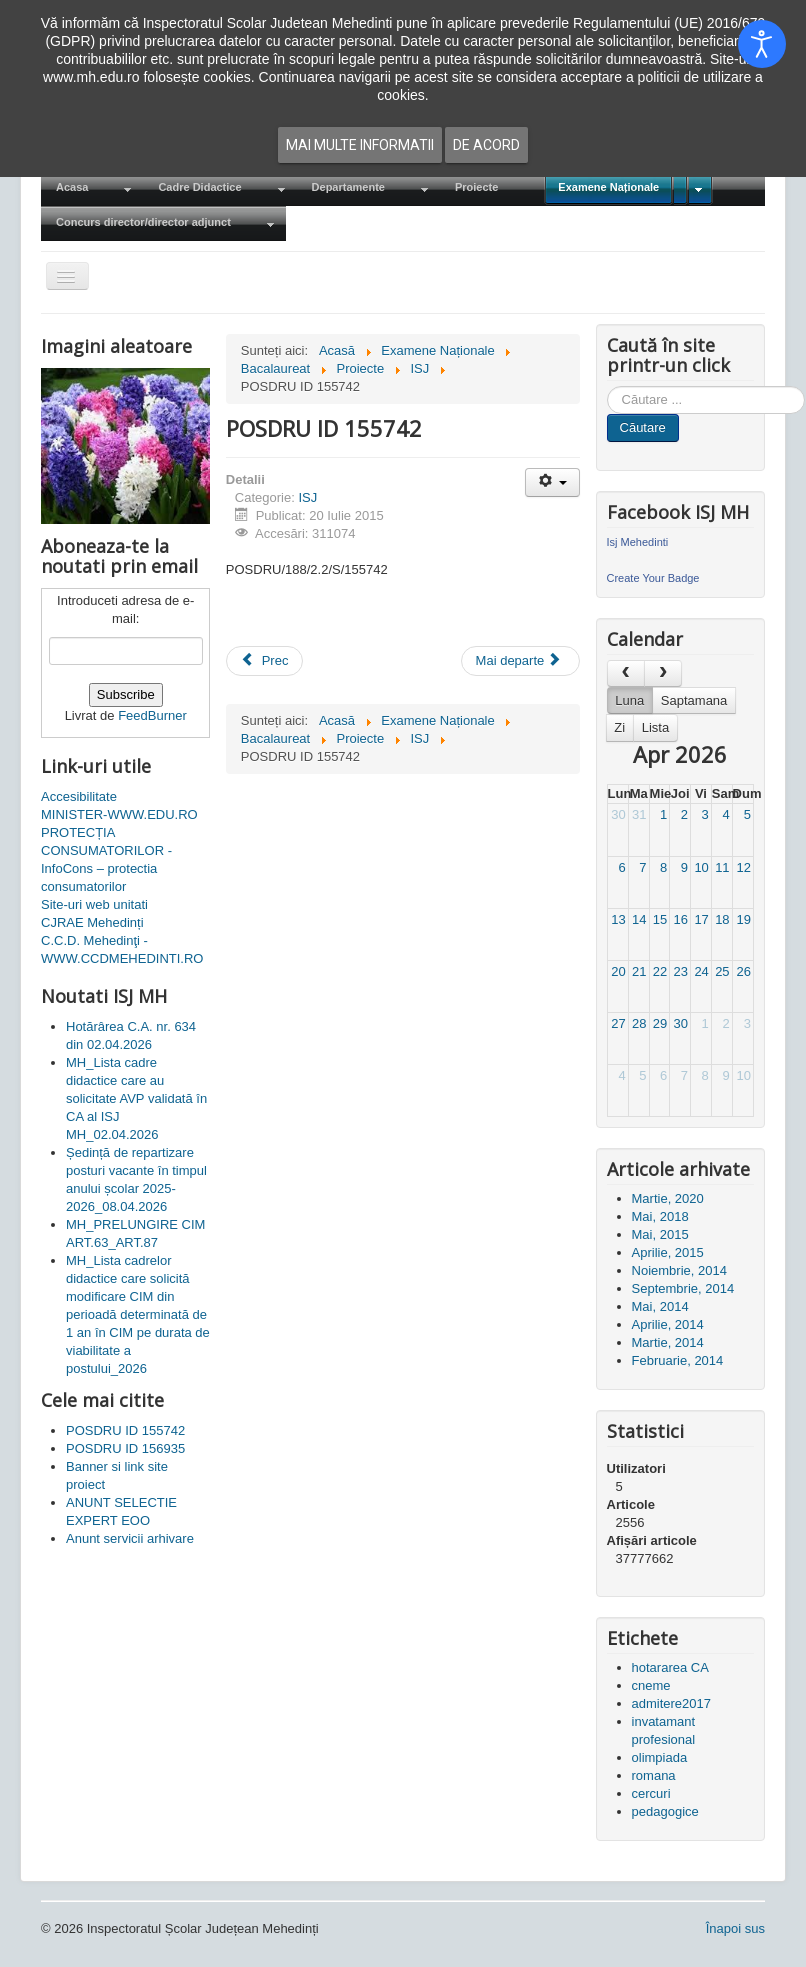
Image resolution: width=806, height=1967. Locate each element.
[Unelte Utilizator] (552, 482)
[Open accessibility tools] (762, 44)
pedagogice (665, 1811)
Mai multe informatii (360, 145)
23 (681, 971)
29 (660, 1023)
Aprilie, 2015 (668, 1252)
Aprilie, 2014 (668, 1324)
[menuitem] (92, 188)
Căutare (643, 427)
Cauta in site (607, 386)
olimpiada (660, 1757)
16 (681, 919)
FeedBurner (152, 715)
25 (722, 971)
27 (618, 1023)
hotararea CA (670, 1667)
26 (743, 971)
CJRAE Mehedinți (92, 922)
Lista (655, 727)
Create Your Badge (653, 578)
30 (618, 814)
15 (660, 919)
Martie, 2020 (668, 1198)
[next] (663, 673)
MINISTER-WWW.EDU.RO (119, 814)
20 (618, 971)
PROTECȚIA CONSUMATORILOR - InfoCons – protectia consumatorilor (106, 859)
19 (743, 919)
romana (654, 1775)
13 (618, 919)
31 (639, 814)
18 (722, 919)
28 (639, 1023)
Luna (629, 700)
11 (722, 867)
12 (743, 867)
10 (701, 867)
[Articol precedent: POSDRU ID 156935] (265, 661)
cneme (651, 1685)
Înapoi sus (735, 1928)
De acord (486, 145)
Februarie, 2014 (678, 1360)
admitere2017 (672, 1703)
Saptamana (694, 700)
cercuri (651, 1793)
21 (639, 971)
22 (660, 971)
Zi (619, 727)
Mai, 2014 (660, 1306)
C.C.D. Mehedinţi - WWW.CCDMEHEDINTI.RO (122, 949)
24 (701, 971)
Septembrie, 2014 (683, 1288)
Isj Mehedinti (638, 542)
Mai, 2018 (660, 1216)
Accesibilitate (79, 796)
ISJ (307, 497)
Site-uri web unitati (94, 904)
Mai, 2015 (660, 1234)
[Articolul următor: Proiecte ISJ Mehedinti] (521, 661)
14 (639, 919)
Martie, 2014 (668, 1342)
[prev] (626, 673)
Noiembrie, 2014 (679, 1270)
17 (701, 919)
